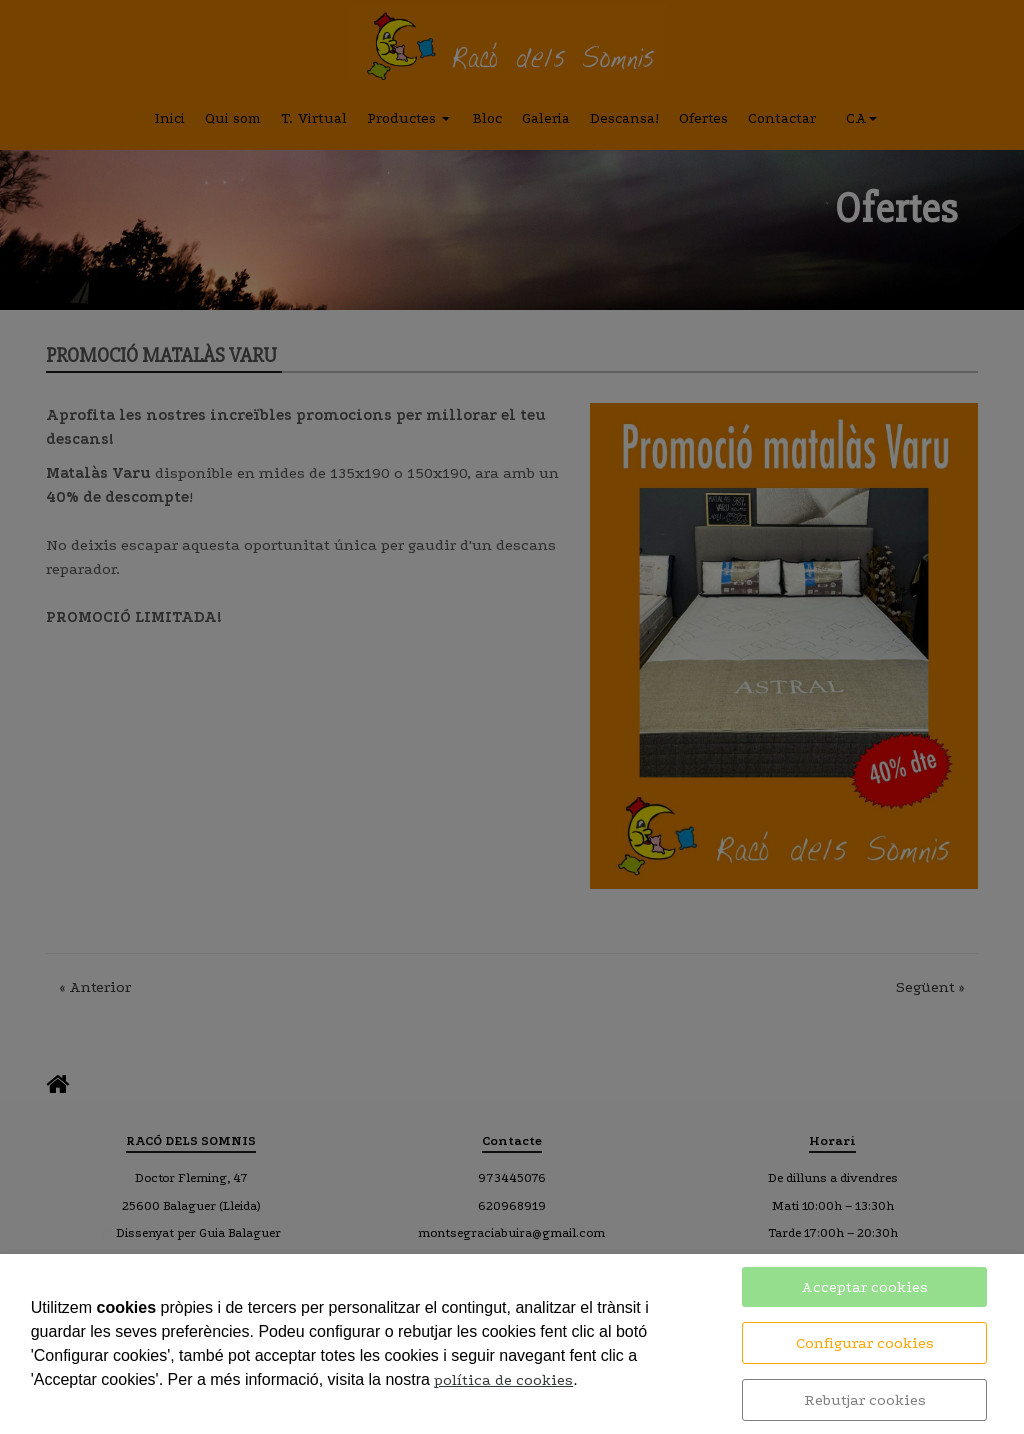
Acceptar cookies (864, 1287)
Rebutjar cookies (865, 1400)
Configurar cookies (865, 1343)
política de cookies (503, 1380)
